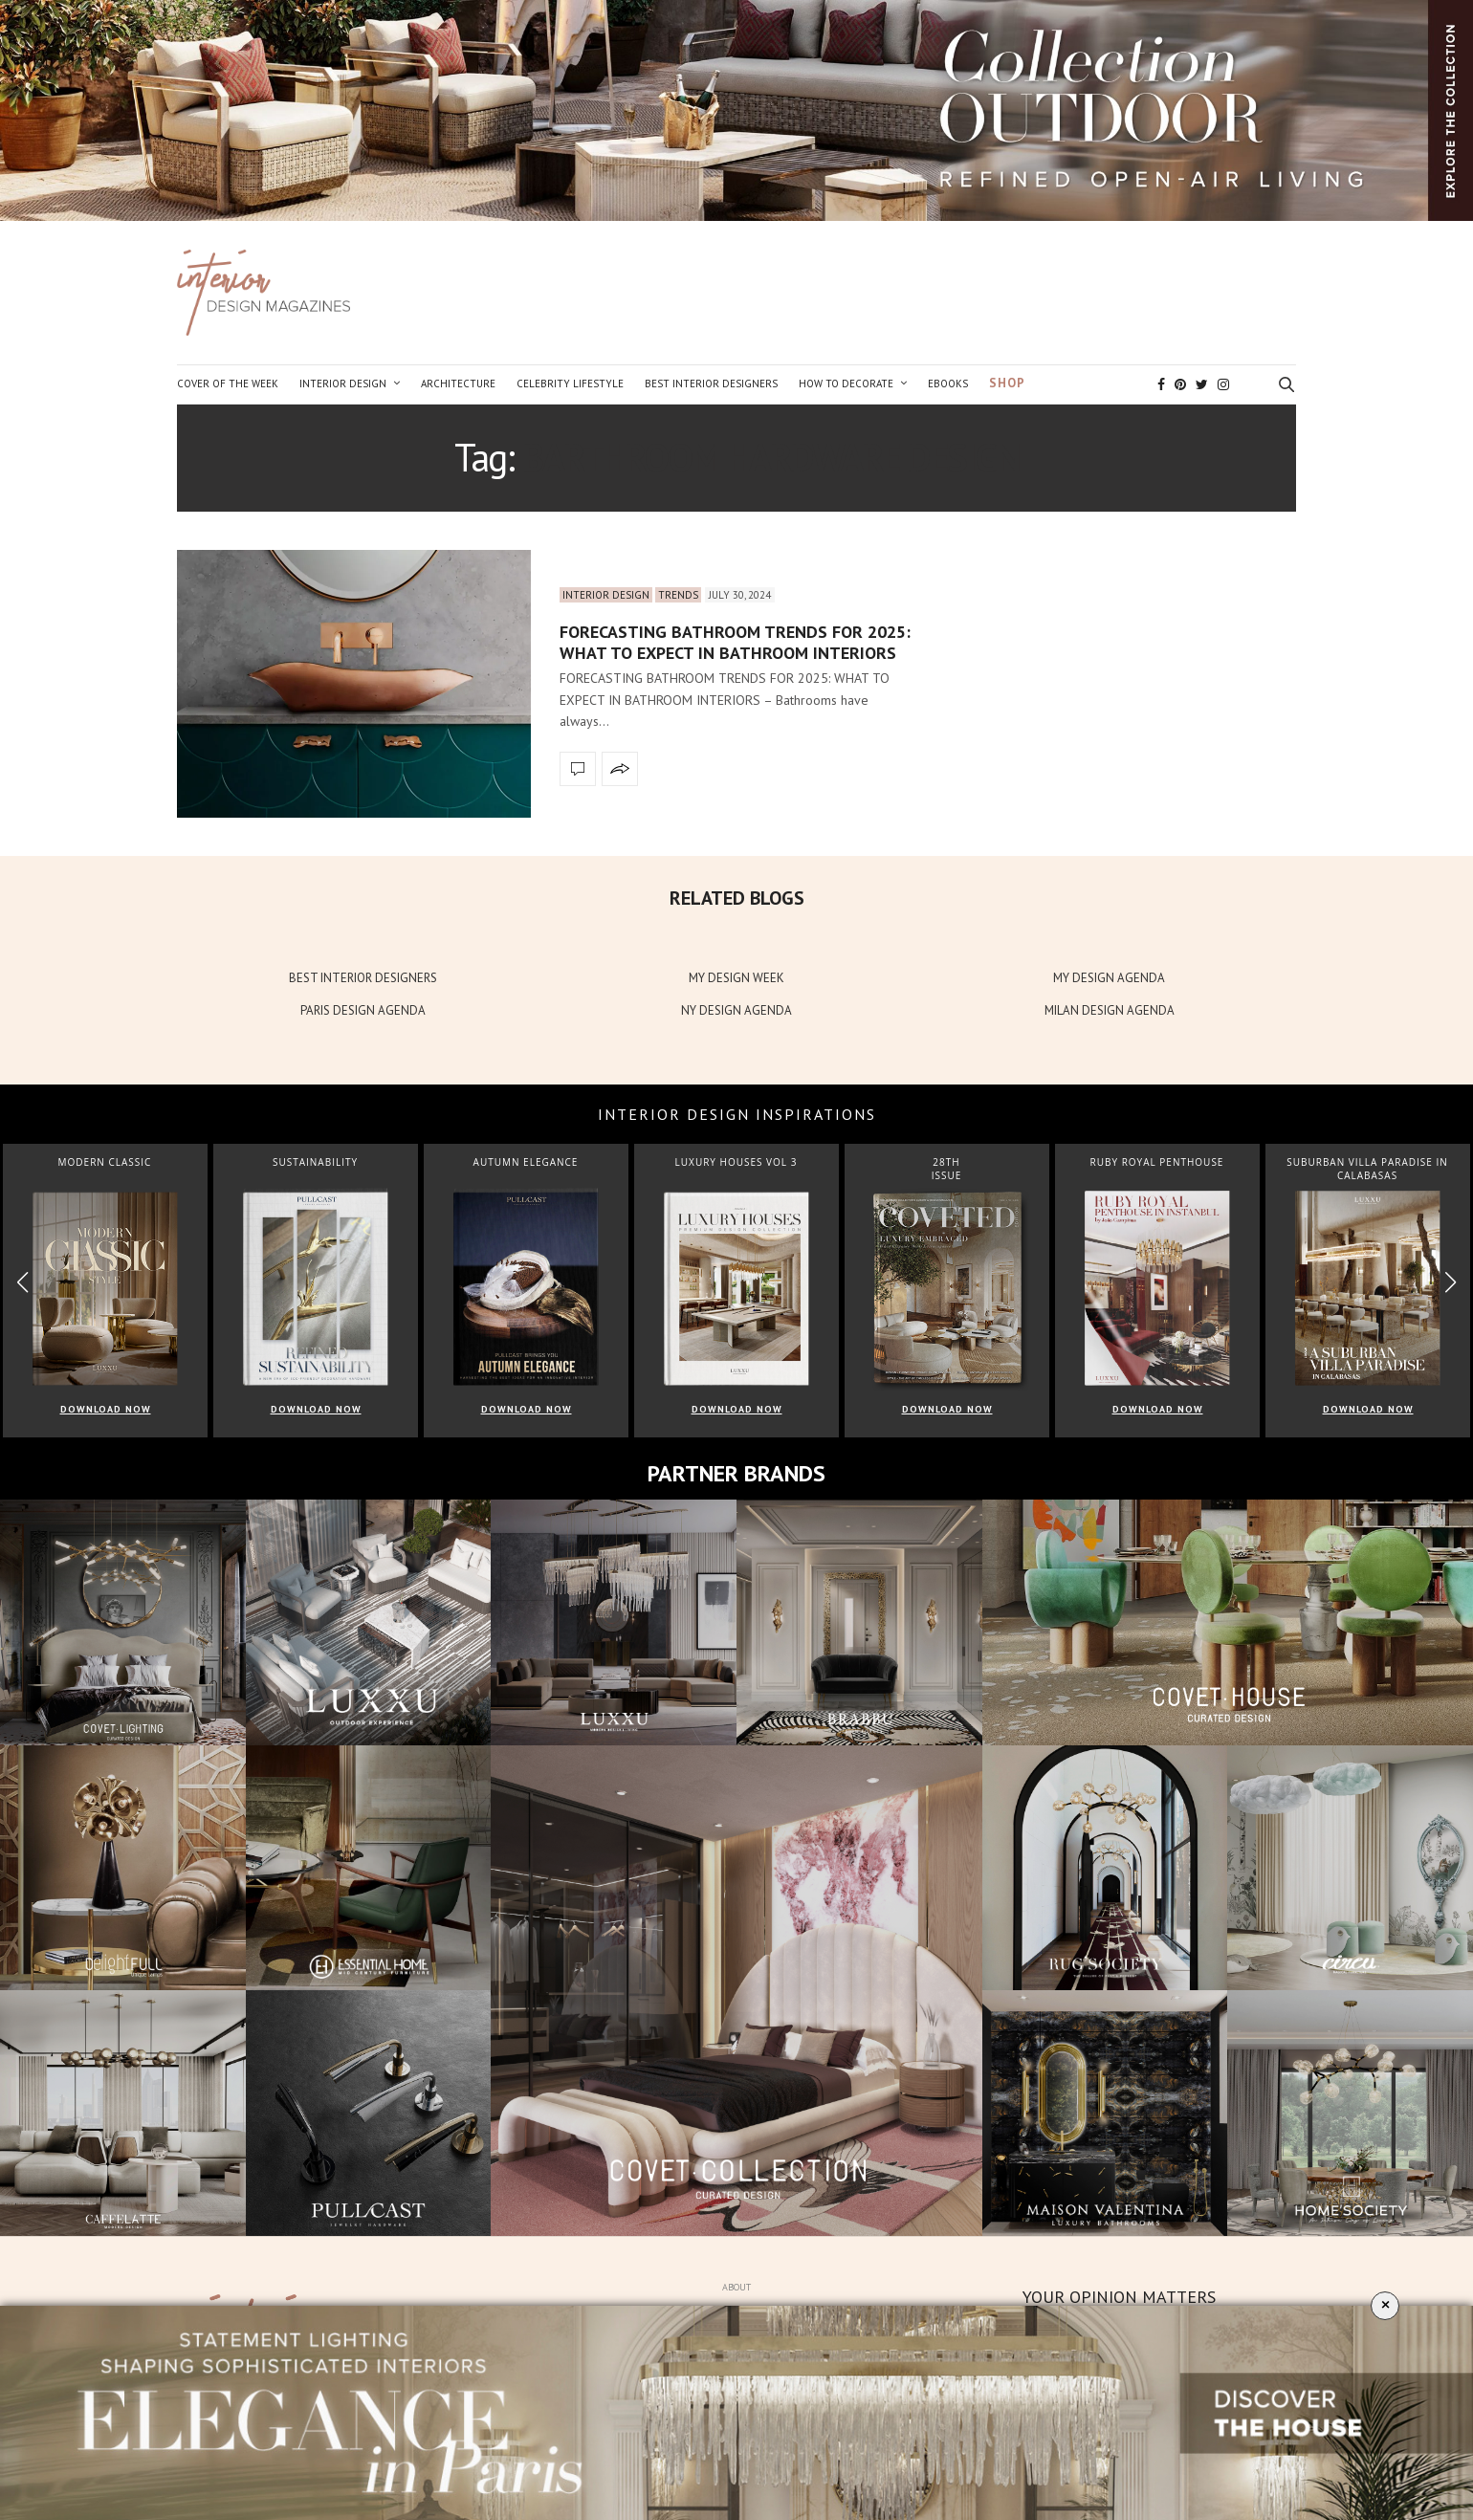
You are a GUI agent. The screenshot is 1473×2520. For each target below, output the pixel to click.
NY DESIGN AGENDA (736, 1010)
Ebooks (948, 383)
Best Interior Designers (711, 383)
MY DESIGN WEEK (736, 978)
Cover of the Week (227, 383)
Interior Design (342, 383)
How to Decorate (846, 383)
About (736, 2287)
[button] (1450, 1283)
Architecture (458, 383)
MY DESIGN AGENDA (1109, 978)
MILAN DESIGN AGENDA (1109, 1010)
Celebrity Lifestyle (570, 383)
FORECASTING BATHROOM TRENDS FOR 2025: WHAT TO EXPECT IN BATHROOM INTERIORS (735, 642)
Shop (1007, 383)
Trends (678, 595)
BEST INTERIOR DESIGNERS (363, 978)
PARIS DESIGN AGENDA (363, 1010)
